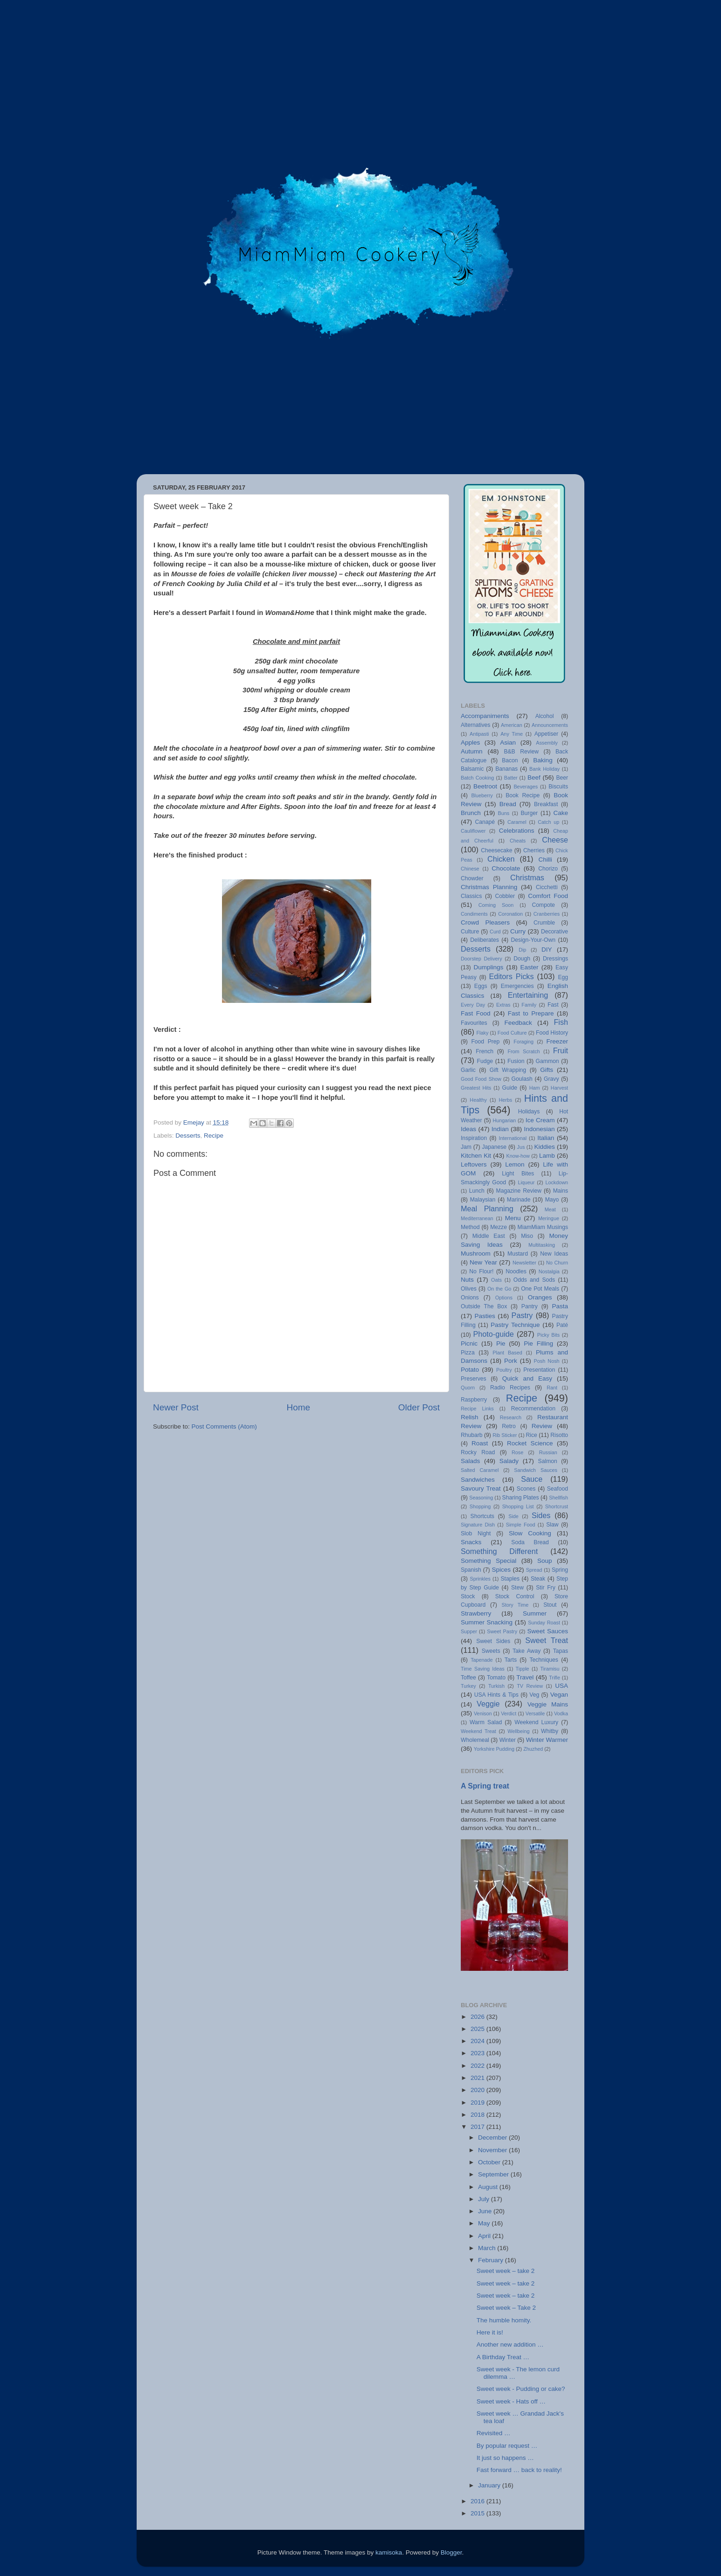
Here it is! (490, 2332)
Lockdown (556, 1182)
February (491, 2260)
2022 (478, 2065)
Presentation (539, 1370)
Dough (521, 958)
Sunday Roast (544, 1622)
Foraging (523, 1041)
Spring (560, 1570)
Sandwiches (478, 1479)
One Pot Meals (540, 1288)
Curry (518, 931)
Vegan (559, 1694)
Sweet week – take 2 (506, 2270)
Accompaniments (485, 715)
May (485, 2223)
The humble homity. (504, 2320)
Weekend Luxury (536, 1722)
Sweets (491, 1651)
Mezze (498, 1227)
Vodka (561, 1713)
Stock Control (514, 1596)
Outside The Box (484, 1306)
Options (504, 1297)
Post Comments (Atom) (224, 1426)
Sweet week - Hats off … (511, 2401)
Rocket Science (530, 1443)
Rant (552, 1387)
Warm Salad (486, 1722)
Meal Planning (487, 1208)
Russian (548, 1452)
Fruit (560, 1050)
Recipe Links (477, 1408)
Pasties (484, 1315)
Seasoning (481, 1497)
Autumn (472, 751)
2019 (478, 2102)
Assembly (547, 743)
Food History (552, 1032)
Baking (542, 760)
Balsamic (472, 769)
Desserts (187, 1135)
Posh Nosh (547, 1361)
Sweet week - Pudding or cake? (521, 2388)
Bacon (510, 760)
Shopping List (518, 1506)
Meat (550, 1209)
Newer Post (176, 1407)
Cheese (555, 840)
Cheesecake (497, 850)
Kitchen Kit (476, 1155)
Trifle (554, 1677)
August (488, 2186)
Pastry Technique (515, 1324)
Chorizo (548, 868)
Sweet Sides (493, 1641)
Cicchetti (547, 887)
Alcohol (544, 716)
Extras (503, 1005)
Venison (483, 1713)
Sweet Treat (546, 1640)
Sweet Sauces (547, 1631)
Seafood (557, 1488)
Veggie (488, 1703)
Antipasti (479, 734)
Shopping (480, 1506)
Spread (534, 1570)
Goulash (522, 1079)
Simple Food (520, 1524)
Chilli (545, 859)
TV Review (530, 1686)
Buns (503, 813)
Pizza (468, 1352)
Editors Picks (511, 976)
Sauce (531, 1479)
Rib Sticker (504, 1435)
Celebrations (516, 830)
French (484, 1051)
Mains (560, 1191)
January (490, 2485)
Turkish (496, 1686)
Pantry (529, 1306)
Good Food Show (481, 1079)
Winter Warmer (547, 1739)
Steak (538, 1578)
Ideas (468, 1129)
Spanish (471, 1570)
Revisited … (494, 2433)
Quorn (468, 1387)
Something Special (488, 1560)
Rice (531, 1435)
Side (513, 1516)
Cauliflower (473, 831)
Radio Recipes (510, 1387)
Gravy (551, 1079)
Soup (544, 1560)
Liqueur (526, 1182)
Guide (509, 1087)
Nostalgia (549, 1271)
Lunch (477, 1191)
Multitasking (541, 1245)
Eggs (480, 986)
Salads (470, 1460)
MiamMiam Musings (543, 1227)
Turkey (468, 1686)
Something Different (499, 1551)
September (494, 2174)
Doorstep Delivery (481, 958)
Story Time (514, 1605)
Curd (495, 931)
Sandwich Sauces (535, 1470)
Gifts (546, 1069)
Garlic (468, 1070)
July (484, 2199)
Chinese (470, 868)
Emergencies (517, 986)
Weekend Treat (478, 1731)
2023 (478, 2053)
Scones (526, 1488)
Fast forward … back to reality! (519, 2469)
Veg (534, 1695)
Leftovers (474, 1164)
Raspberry (474, 1399)
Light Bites (518, 1173)
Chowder (472, 878)
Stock (468, 1596)
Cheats (518, 840)
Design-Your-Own (533, 940)
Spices (501, 1569)
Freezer (557, 1041)
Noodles (516, 1271)
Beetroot (485, 786)
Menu (513, 1218)
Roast (479, 1443)
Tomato (496, 1677)
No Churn (557, 1262)
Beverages (525, 786)
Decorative (554, 931)
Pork (510, 1360)
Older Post (419, 1407)
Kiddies (544, 1146)
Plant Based (507, 1352)
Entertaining (528, 995)
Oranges (540, 1297)
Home (298, 1407)
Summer (535, 1613)
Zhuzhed (533, 1749)
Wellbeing (518, 1731)
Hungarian (504, 1120)
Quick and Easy (527, 1378)
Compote (543, 905)
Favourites (474, 1023)
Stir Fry (545, 1587)
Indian (500, 1129)
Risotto (559, 1435)
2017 (478, 2126)
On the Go (499, 1288)
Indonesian (539, 1129)
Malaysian (483, 1199)
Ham (534, 1088)
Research (510, 1417)
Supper (469, 1631)
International (513, 1138)
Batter (511, 777)
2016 (478, 2501)
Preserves (473, 1378)
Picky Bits (548, 1335)
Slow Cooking (530, 1533)
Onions (469, 1297)
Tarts (511, 1660)
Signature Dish (478, 1524)
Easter (529, 967)
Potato (470, 1369)
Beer (562, 777)
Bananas (506, 769)
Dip (522, 950)
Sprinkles (480, 1579)
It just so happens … (505, 2457)
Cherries (534, 850)
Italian (545, 1137)
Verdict (508, 1713)
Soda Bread (529, 1542)
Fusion (515, 1061)
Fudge (485, 1061)
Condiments (474, 914)
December (493, 2137)
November (493, 2150)
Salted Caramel (480, 1470)
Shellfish (558, 1497)
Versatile (535, 1713)
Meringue (548, 1218)
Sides (541, 1515)
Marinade (519, 1199)
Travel (525, 1677)
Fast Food (476, 1013)
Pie (501, 1343)
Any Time (511, 734)
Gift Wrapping (508, 1070)
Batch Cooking (477, 777)
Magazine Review (518, 1191)
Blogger (451, 2552)
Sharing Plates (520, 1497)
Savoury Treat (480, 1488)
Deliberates (484, 940)
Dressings (555, 958)
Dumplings (488, 967)
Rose (517, 1452)
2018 (478, 2114)
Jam (466, 1147)
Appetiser (546, 734)
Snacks (471, 1542)
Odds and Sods (534, 1280)
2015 (478, 2513)
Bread (507, 804)
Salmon (547, 1461)
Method (470, 1227)
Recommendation (533, 1408)
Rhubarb (472, 1435)
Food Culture (512, 1033)
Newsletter (524, 1262)
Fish (561, 1022)
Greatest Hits (476, 1088)
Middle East (488, 1236)
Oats (496, 1280)
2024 (478, 2040)
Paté (562, 1325)
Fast (553, 1004)
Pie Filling (538, 1343)
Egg (563, 977)
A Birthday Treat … (503, 2357)
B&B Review (521, 751)
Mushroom (476, 1253)
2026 (478, 2016)
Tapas (560, 1651)
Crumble (544, 922)
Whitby (549, 1731)
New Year (483, 1262)
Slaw (552, 1524)
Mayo (552, 1199)
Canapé (485, 822)
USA (561, 1685)
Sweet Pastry (502, 1631)
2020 (478, 2089)
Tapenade (481, 1660)
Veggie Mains (547, 1704)
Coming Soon (495, 905)
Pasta (560, 1306)
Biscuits (558, 786)
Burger (528, 813)
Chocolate (506, 868)
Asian (508, 742)
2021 (478, 2077)
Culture (470, 931)
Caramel (517, 822)
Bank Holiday (544, 769)
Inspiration (474, 1138)
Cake (560, 812)
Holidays (529, 1111)
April (485, 2235)
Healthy (478, 1100)
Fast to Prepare (531, 1013)
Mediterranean (477, 1218)
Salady (509, 1460)
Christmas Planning (489, 887)
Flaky (482, 1033)
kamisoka (388, 2552)
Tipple (522, 1668)
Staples (510, 1578)
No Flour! (481, 1271)
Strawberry (476, 1613)
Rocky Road (478, 1452)
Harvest (559, 1088)
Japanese (494, 1147)
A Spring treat (485, 1786)
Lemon (514, 1164)
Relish (469, 1417)
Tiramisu (549, 1668)
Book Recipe (523, 795)
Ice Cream (540, 1120)
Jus (521, 1147)
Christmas (527, 877)
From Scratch (523, 1051)
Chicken (500, 859)
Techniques (543, 1660)
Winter (507, 1740)
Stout (549, 1605)
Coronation (510, 914)
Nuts (467, 1279)
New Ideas (554, 1253)
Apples (470, 742)
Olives (469, 1288)
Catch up (548, 822)
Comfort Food (548, 895)
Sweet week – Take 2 (506, 2307)
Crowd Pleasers (485, 922)
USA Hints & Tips (496, 1695)
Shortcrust (556, 1506)
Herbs (505, 1100)
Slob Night (476, 1533)
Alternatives (475, 725)
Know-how (517, 1156)
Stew (517, 1587)
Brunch (471, 812)
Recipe (213, 1135)
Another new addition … (510, 2344)
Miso (527, 1236)
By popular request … (507, 2445)
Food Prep (485, 1041)
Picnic (469, 1343)
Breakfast (546, 804)
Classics (471, 896)
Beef (534, 777)
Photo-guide (493, 1334)
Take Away (527, 1651)
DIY (546, 949)
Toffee (468, 1677)
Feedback (518, 1022)
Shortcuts (482, 1516)
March (487, 2248)
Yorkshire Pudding (494, 1749)
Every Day (473, 1005)
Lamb (547, 1155)
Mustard (517, 1253)
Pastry (522, 1315)
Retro (509, 1426)
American (511, 725)
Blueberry (481, 795)
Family (528, 1005)
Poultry (504, 1370)
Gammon (547, 1061)
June (485, 2211)
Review (542, 1426)
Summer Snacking (487, 1622)
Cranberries (547, 914)
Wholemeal (475, 1740)
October (490, 2162)
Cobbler (505, 896)
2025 (478, 2028)
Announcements (550, 725)
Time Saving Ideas (483, 1668)
